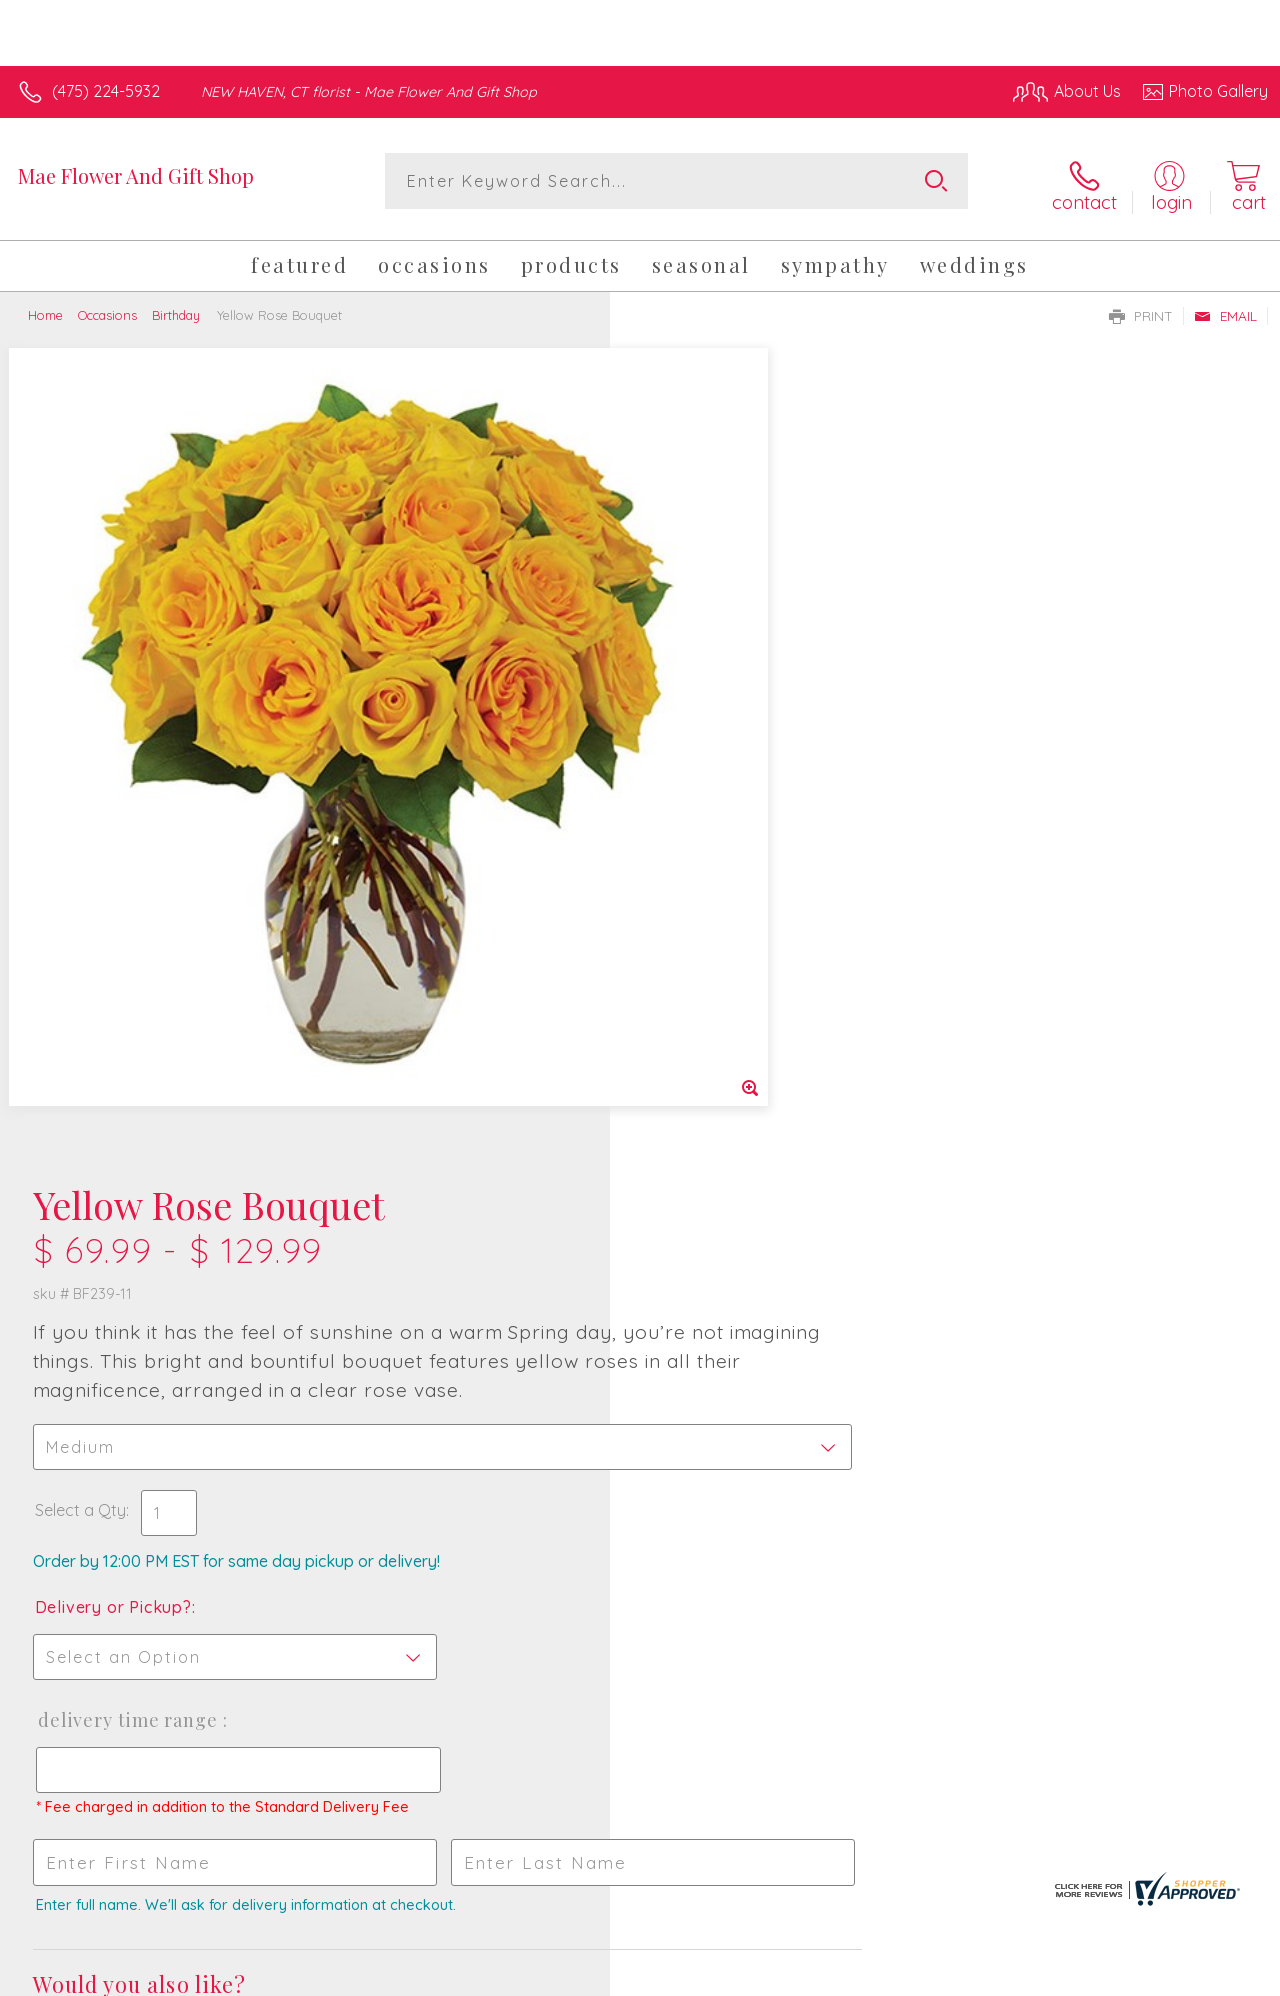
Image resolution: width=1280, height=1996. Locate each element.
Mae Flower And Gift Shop (136, 175)
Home (45, 308)
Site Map (1196, 1976)
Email (1225, 309)
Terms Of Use (812, 1976)
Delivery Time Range (734, 903)
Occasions (107, 308)
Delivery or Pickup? (720, 790)
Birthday (176, 308)
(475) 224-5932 (106, 91)
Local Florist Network (1073, 1976)
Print (1141, 309)
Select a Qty (687, 693)
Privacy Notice (930, 1976)
